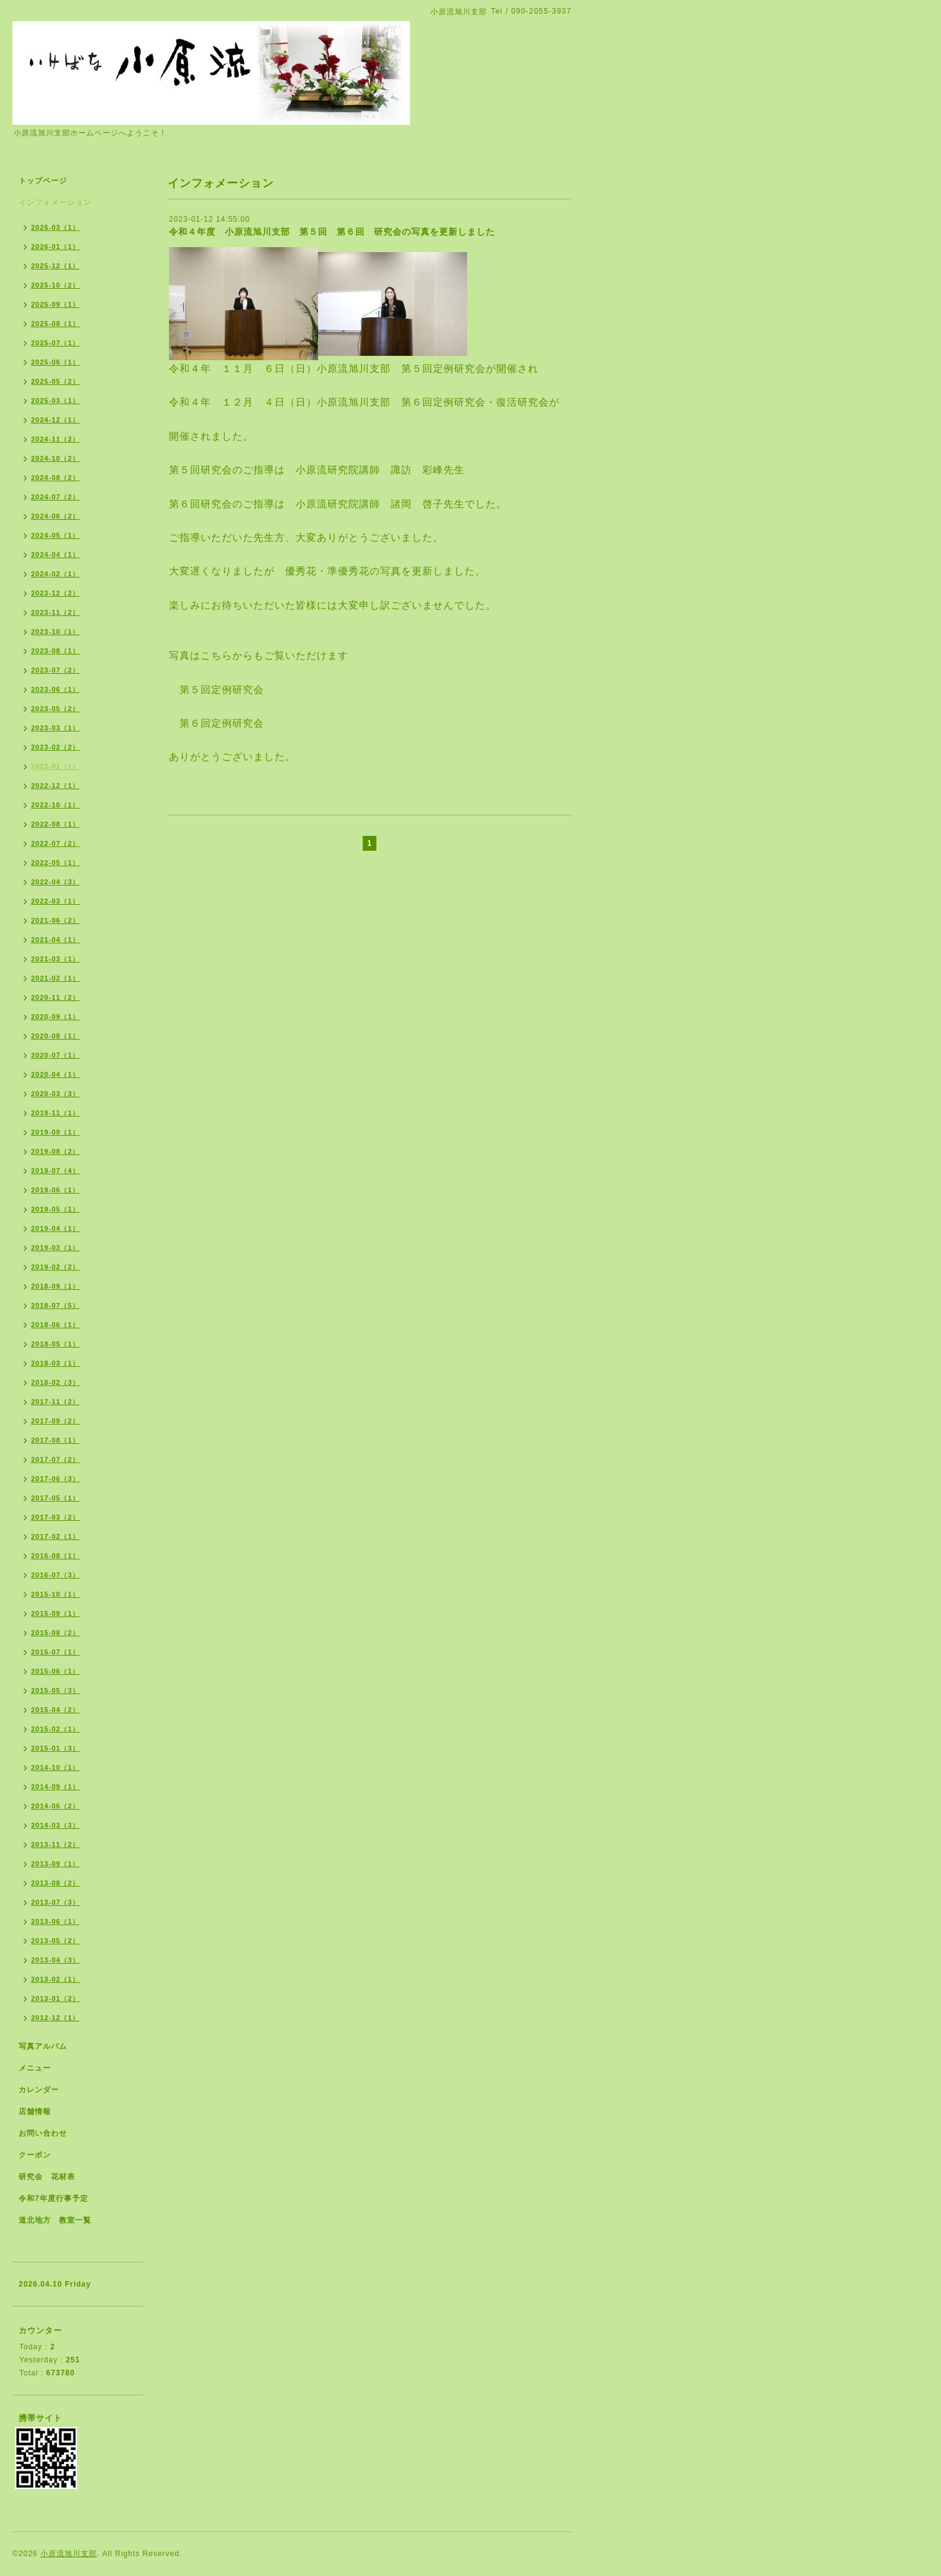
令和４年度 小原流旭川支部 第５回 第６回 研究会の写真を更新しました (332, 232)
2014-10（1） (55, 1767)
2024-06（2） (55, 516)
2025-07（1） (55, 343)
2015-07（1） (55, 1652)
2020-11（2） (55, 997)
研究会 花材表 (47, 2176)
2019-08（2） (55, 1151)
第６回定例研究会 (222, 723)
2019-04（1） (55, 1228)
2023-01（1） (55, 766)
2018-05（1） (55, 1344)
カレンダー (39, 2089)
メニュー (35, 2068)
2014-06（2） (55, 1806)
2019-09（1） (55, 1132)
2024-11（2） (55, 439)
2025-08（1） (55, 323)
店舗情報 (35, 2111)
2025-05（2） (55, 381)
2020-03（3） (55, 1093)
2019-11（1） (55, 1113)
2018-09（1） (55, 1286)
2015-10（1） (55, 1594)
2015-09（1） (55, 1613)
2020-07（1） (55, 1055)
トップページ (43, 180)
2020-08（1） (55, 1036)
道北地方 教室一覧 (55, 2220)
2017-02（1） (55, 1536)
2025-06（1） (55, 362)
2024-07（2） (55, 497)
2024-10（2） (55, 458)
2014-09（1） (55, 1786)
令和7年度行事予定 (53, 2198)
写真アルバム (43, 2046)
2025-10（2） (55, 285)
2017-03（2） (55, 1517)
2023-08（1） (55, 651)
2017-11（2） (55, 1401)
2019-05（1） (55, 1209)
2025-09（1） (55, 304)
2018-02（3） (55, 1382)
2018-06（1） (55, 1324)
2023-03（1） (55, 728)
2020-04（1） (55, 1074)
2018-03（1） (55, 1363)
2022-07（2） (55, 843)
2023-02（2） (55, 747)
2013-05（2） (55, 1940)
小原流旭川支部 (68, 2553)
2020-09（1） (55, 1016)
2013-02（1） (55, 1979)
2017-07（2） (55, 1459)
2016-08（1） (55, 1555)
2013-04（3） (55, 1960)
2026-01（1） (55, 246)
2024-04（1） (55, 554)
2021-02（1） (55, 978)
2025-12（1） (55, 266)
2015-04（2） (55, 1709)
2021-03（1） (55, 959)
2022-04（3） (55, 882)
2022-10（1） (55, 805)
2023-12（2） (55, 593)
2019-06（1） (55, 1190)
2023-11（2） (55, 612)
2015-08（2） (55, 1632)
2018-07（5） (55, 1305)
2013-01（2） (55, 1998)
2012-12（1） (55, 2017)
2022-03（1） (55, 901)
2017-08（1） (55, 1440)
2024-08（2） (55, 477)
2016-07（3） (55, 1575)
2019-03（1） (55, 1247)
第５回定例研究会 (216, 689)
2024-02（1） (55, 574)
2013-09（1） (55, 1863)
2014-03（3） (55, 1825)
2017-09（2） (55, 1421)
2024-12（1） (55, 420)
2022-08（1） (55, 824)
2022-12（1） (55, 785)
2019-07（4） (55, 1170)
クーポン (35, 2155)
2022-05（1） (55, 862)
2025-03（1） (55, 400)
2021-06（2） (55, 920)
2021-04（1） (55, 939)
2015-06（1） (55, 1671)
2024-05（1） (55, 535)
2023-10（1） (55, 631)
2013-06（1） (55, 1921)
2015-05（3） (55, 1690)
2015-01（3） (55, 1748)
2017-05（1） (55, 1498)
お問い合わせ (43, 2133)
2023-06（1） (55, 689)
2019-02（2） (55, 1267)
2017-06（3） (55, 1478)
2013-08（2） (55, 1883)
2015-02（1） (55, 1729)
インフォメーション (55, 202)
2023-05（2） (55, 708)
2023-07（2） (55, 670)
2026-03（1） (55, 227)
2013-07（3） (55, 1902)
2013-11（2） (55, 1844)
